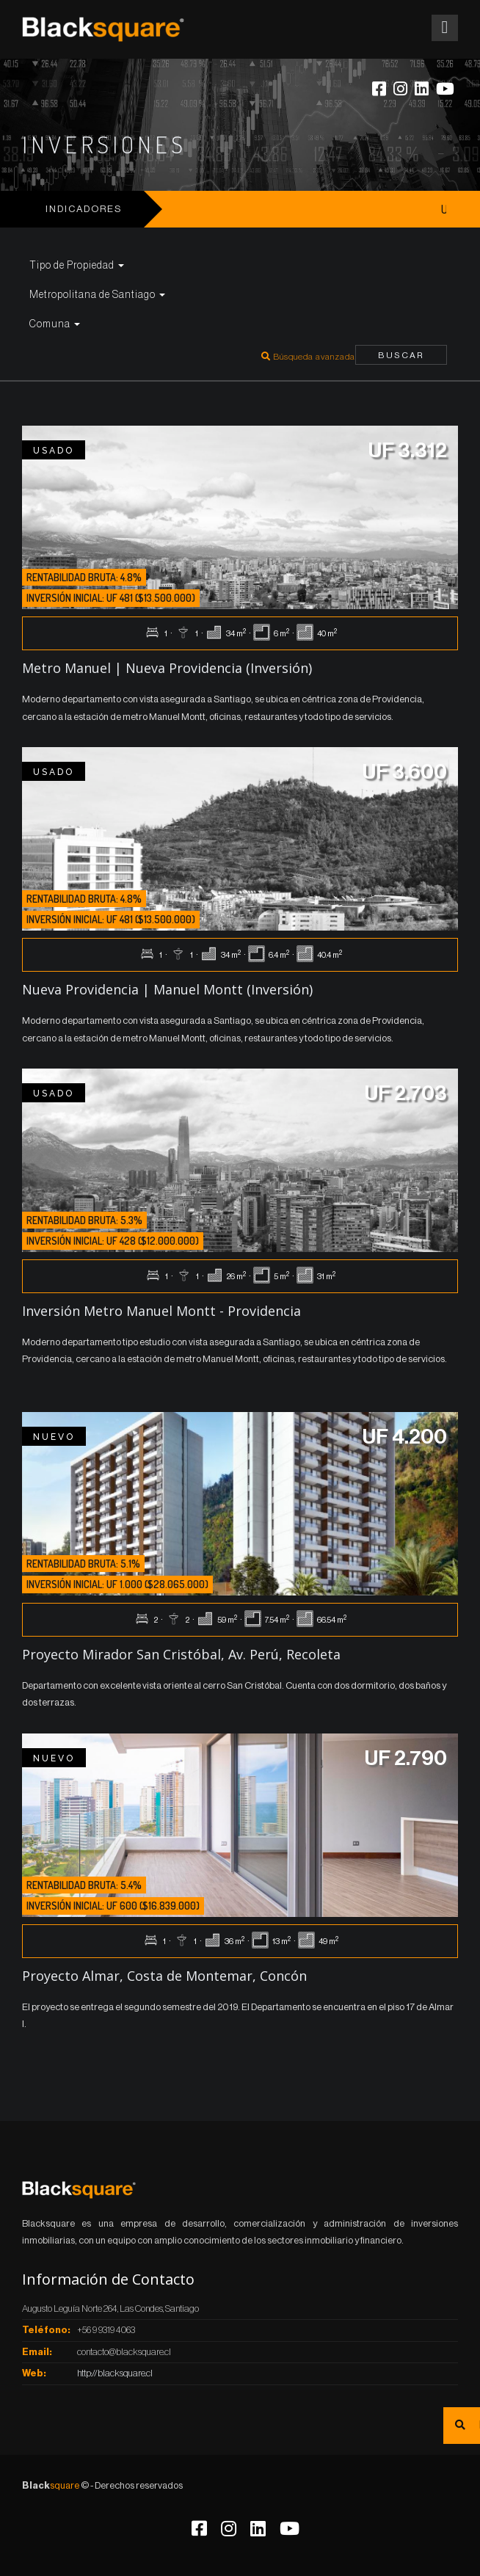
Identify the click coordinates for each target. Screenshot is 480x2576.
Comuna (54, 324)
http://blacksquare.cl (115, 2373)
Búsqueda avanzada (308, 356)
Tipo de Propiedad (76, 266)
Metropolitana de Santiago (97, 295)
